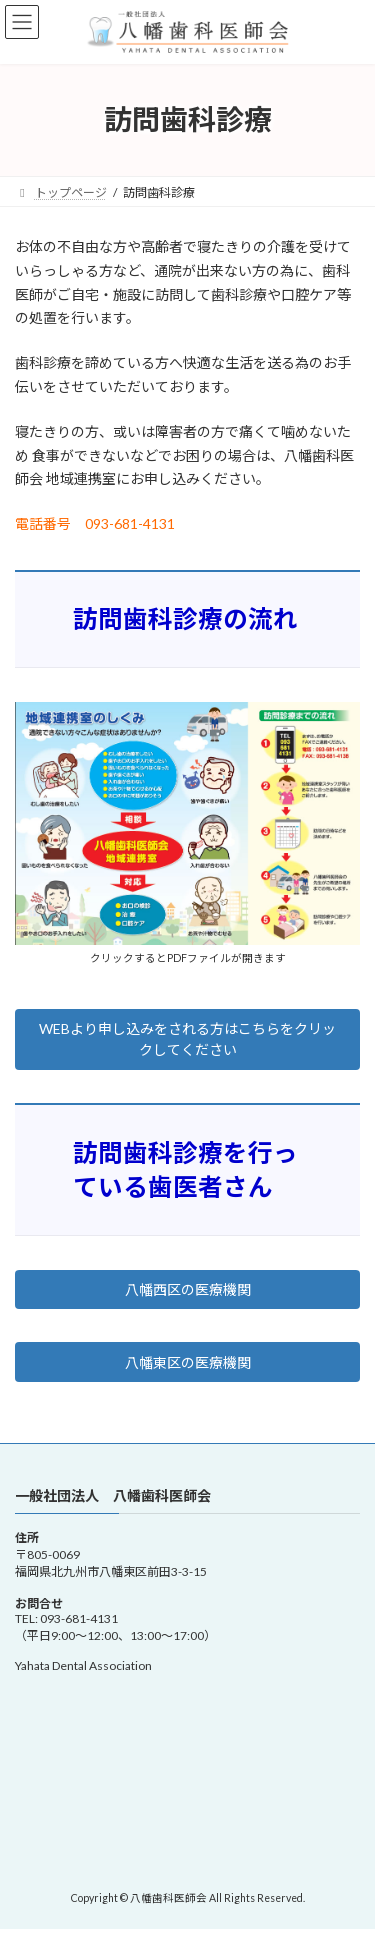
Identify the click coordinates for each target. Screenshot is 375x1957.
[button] (187, 1039)
